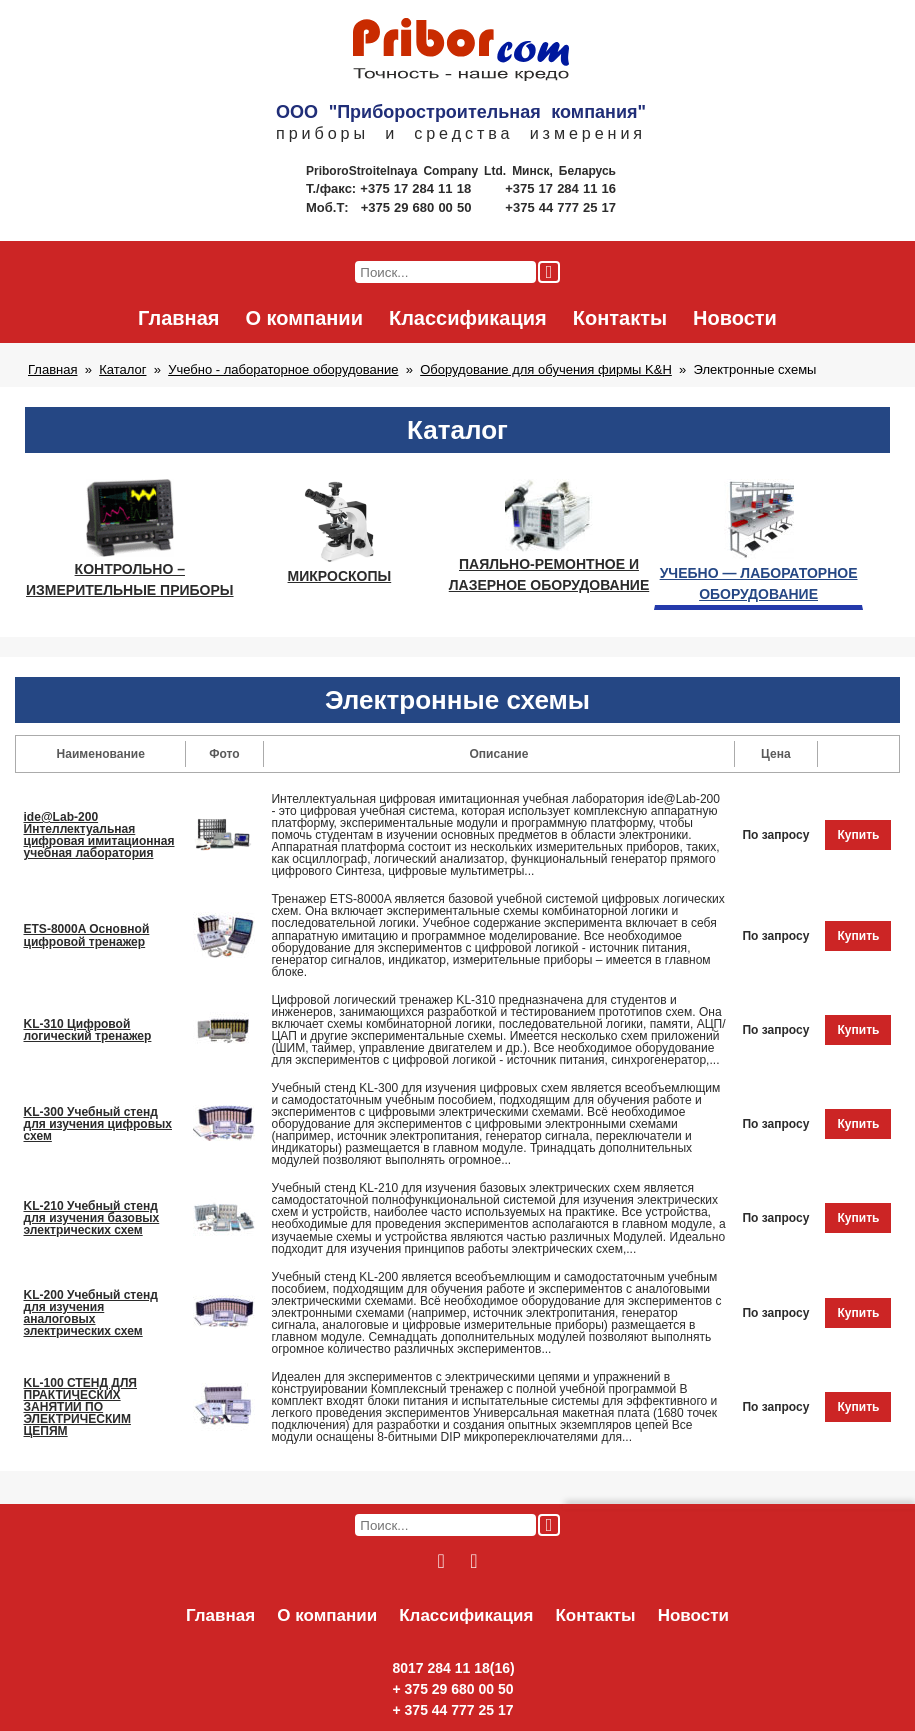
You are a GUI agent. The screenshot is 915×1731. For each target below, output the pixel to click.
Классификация (468, 318)
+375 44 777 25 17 (560, 207)
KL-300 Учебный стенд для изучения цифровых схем (98, 1124)
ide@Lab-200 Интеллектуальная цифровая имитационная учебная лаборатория (99, 835)
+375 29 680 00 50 (418, 207)
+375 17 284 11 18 (417, 188)
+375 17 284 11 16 (560, 188)
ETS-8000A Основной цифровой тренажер (87, 935)
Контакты (620, 318)
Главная (178, 318)
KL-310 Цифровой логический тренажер (88, 1030)
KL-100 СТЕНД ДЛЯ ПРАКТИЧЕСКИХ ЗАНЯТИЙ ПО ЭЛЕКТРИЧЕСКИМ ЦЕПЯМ (81, 1407)
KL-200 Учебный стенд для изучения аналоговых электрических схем (91, 1313)
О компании (303, 318)
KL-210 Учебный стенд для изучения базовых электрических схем (92, 1218)
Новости (735, 318)
